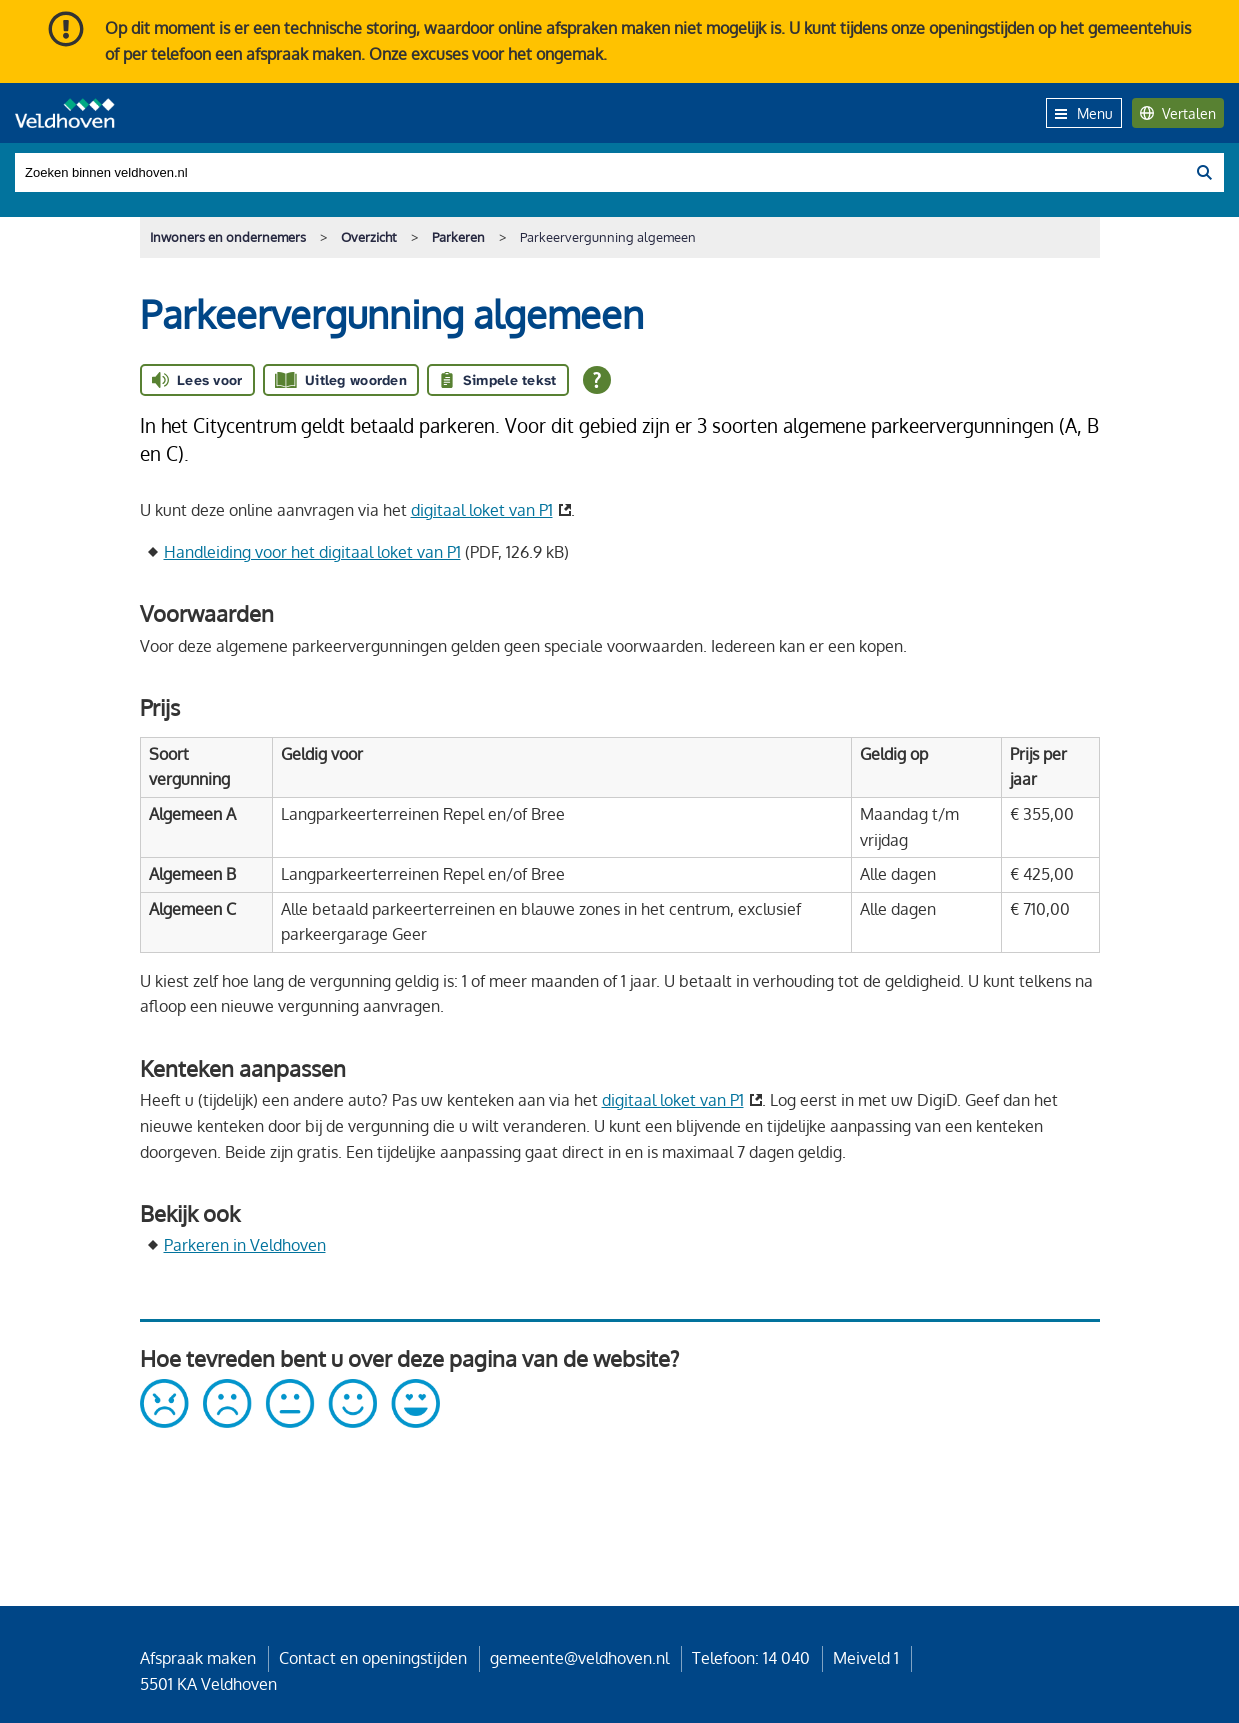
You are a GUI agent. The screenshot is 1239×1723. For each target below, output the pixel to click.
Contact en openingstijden (373, 1658)
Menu (1084, 113)
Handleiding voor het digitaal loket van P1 (312, 552)
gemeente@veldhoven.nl (579, 1658)
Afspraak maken (198, 1658)
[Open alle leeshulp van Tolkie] (597, 380)
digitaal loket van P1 (482, 510)
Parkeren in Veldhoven (245, 1245)
